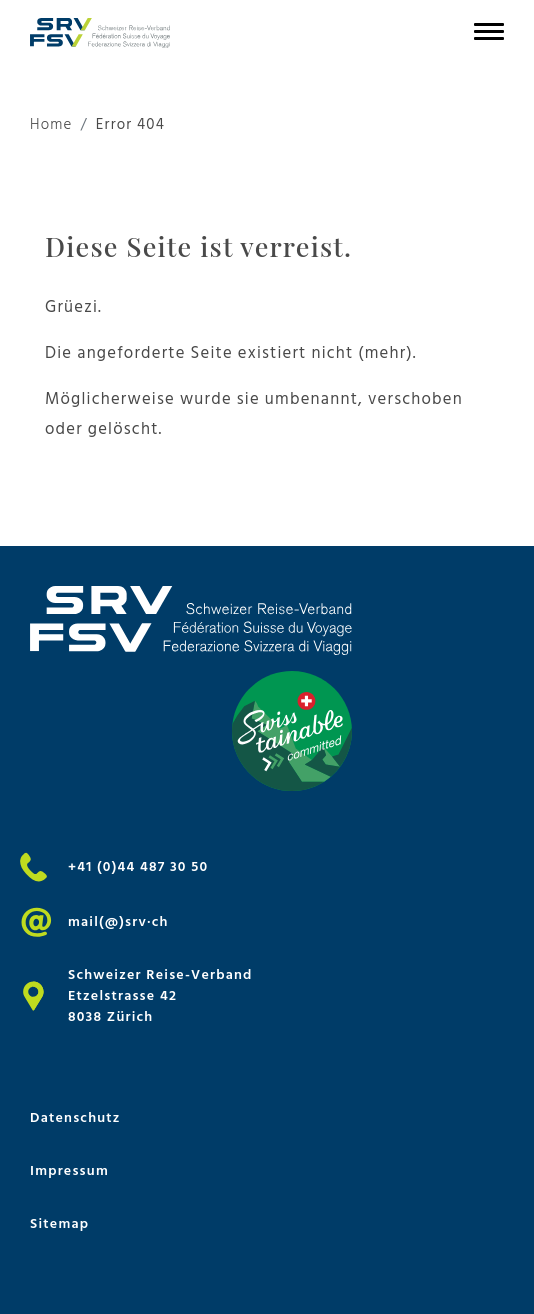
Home (51, 125)
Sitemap (59, 1223)
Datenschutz (75, 1117)
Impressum (69, 1170)
